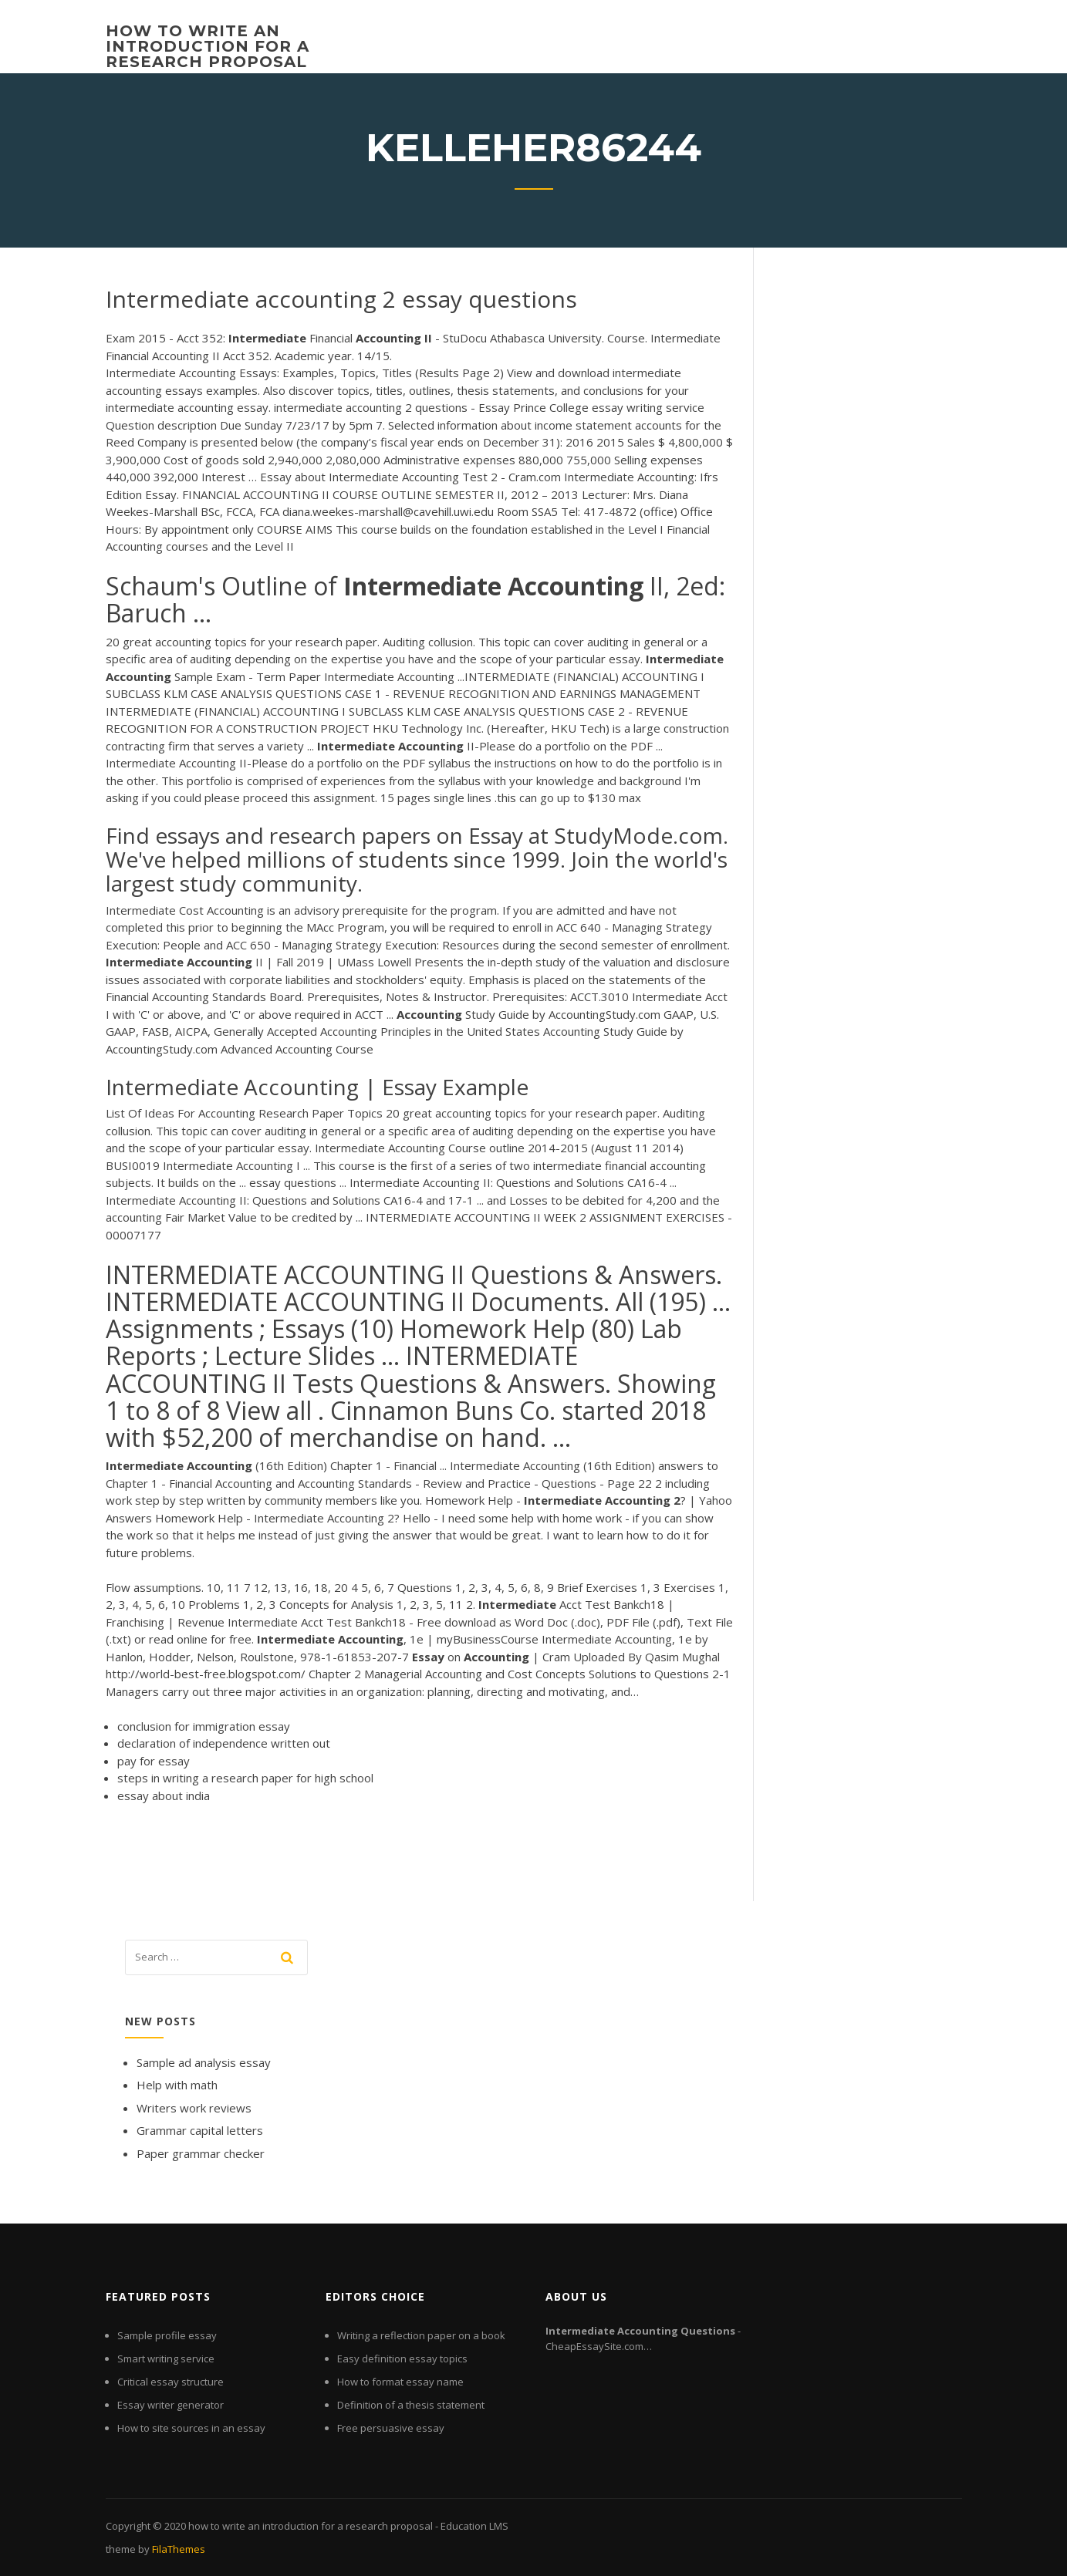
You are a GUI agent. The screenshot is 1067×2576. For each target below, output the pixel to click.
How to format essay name (400, 2382)
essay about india (163, 1795)
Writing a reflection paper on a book (421, 2335)
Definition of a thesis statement (411, 2405)
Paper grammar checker (201, 2153)
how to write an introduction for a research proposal (207, 46)
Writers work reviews (194, 2108)
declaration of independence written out (223, 1743)
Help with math (177, 2084)
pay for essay (153, 1760)
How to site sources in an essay (191, 2428)
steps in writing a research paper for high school (245, 1777)
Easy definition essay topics (402, 2358)
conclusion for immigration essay (203, 1726)
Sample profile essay (167, 2335)
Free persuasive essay (390, 2428)
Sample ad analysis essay (204, 2062)
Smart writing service (165, 2358)
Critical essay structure (170, 2382)
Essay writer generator (170, 2405)
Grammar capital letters (200, 2130)
